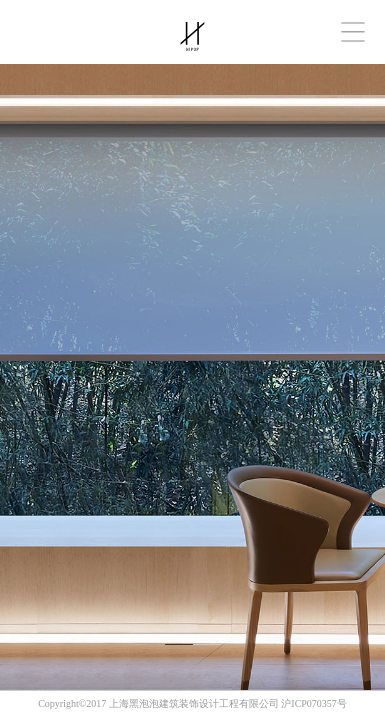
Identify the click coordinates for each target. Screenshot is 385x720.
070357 (322, 703)
